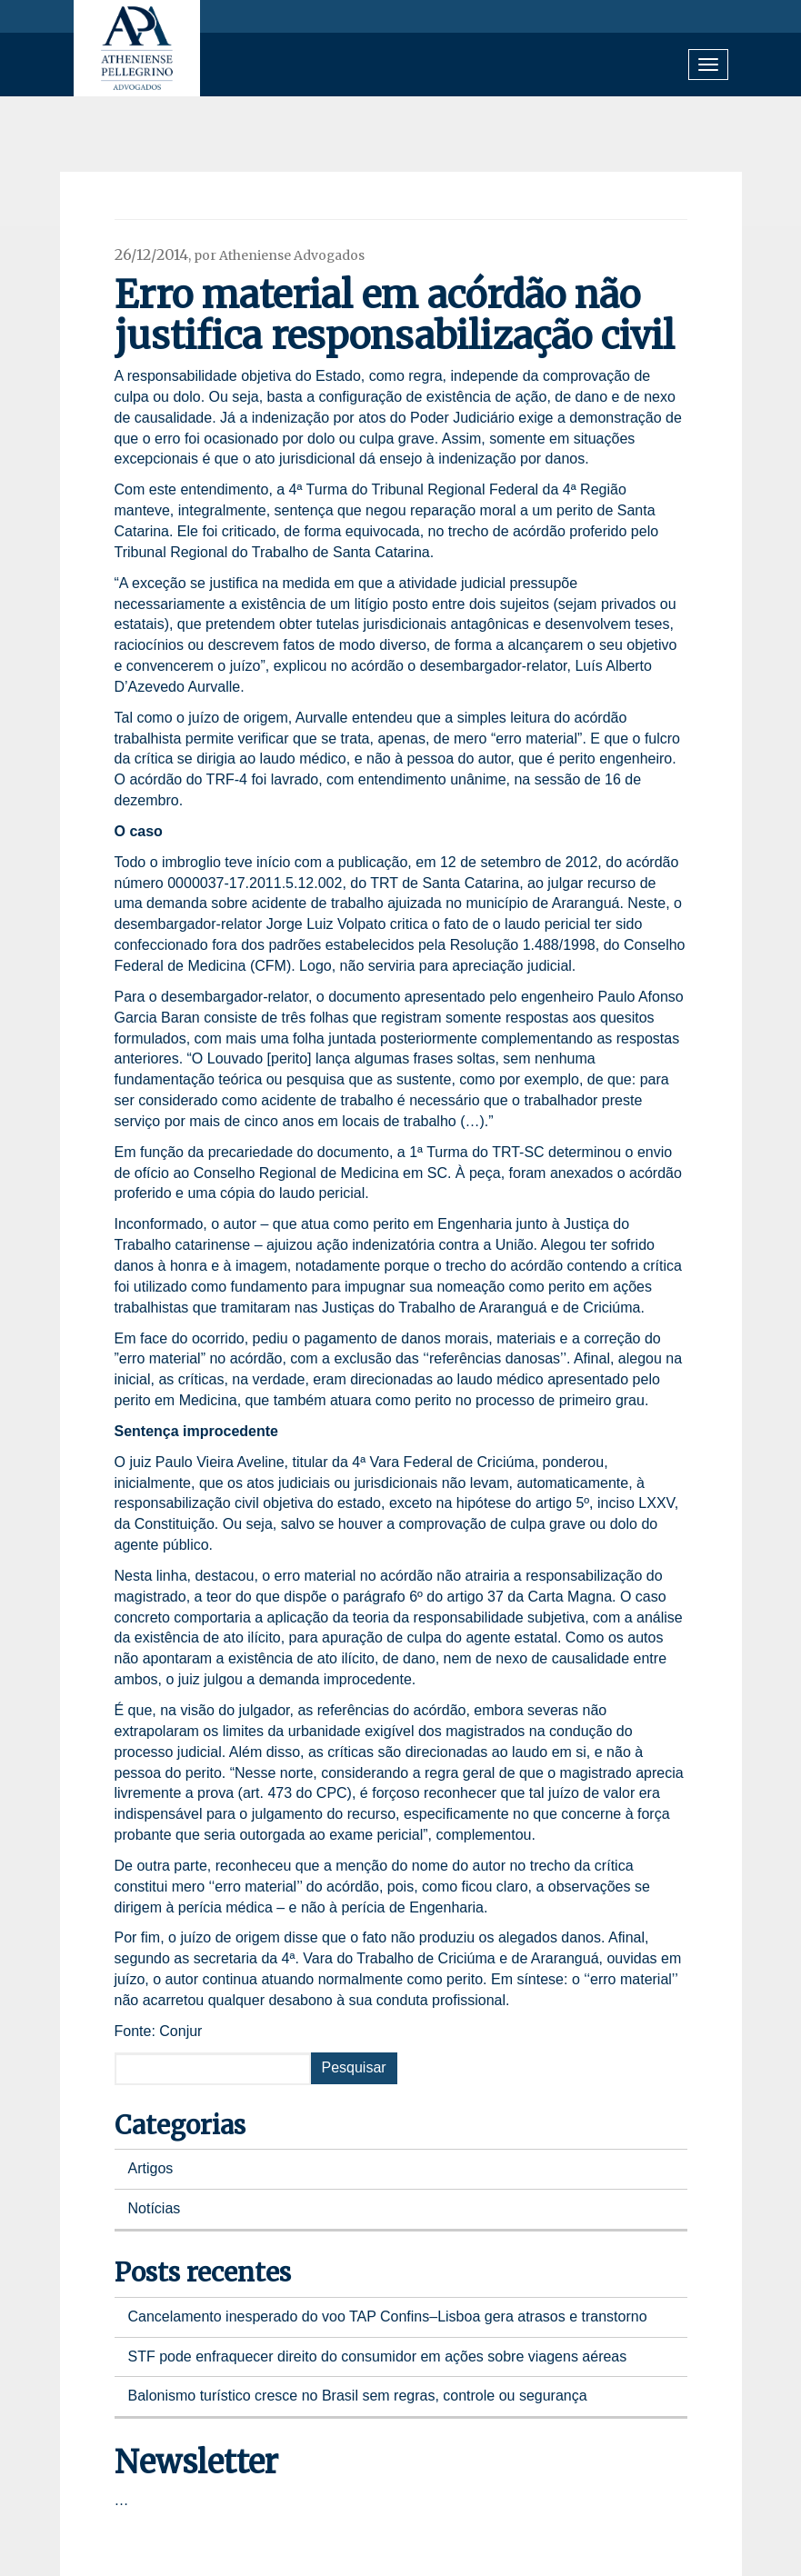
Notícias (154, 2208)
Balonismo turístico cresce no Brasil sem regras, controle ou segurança (357, 2395)
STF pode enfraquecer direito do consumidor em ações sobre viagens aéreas (377, 2356)
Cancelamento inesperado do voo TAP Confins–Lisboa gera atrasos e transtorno (387, 2316)
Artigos (151, 2168)
